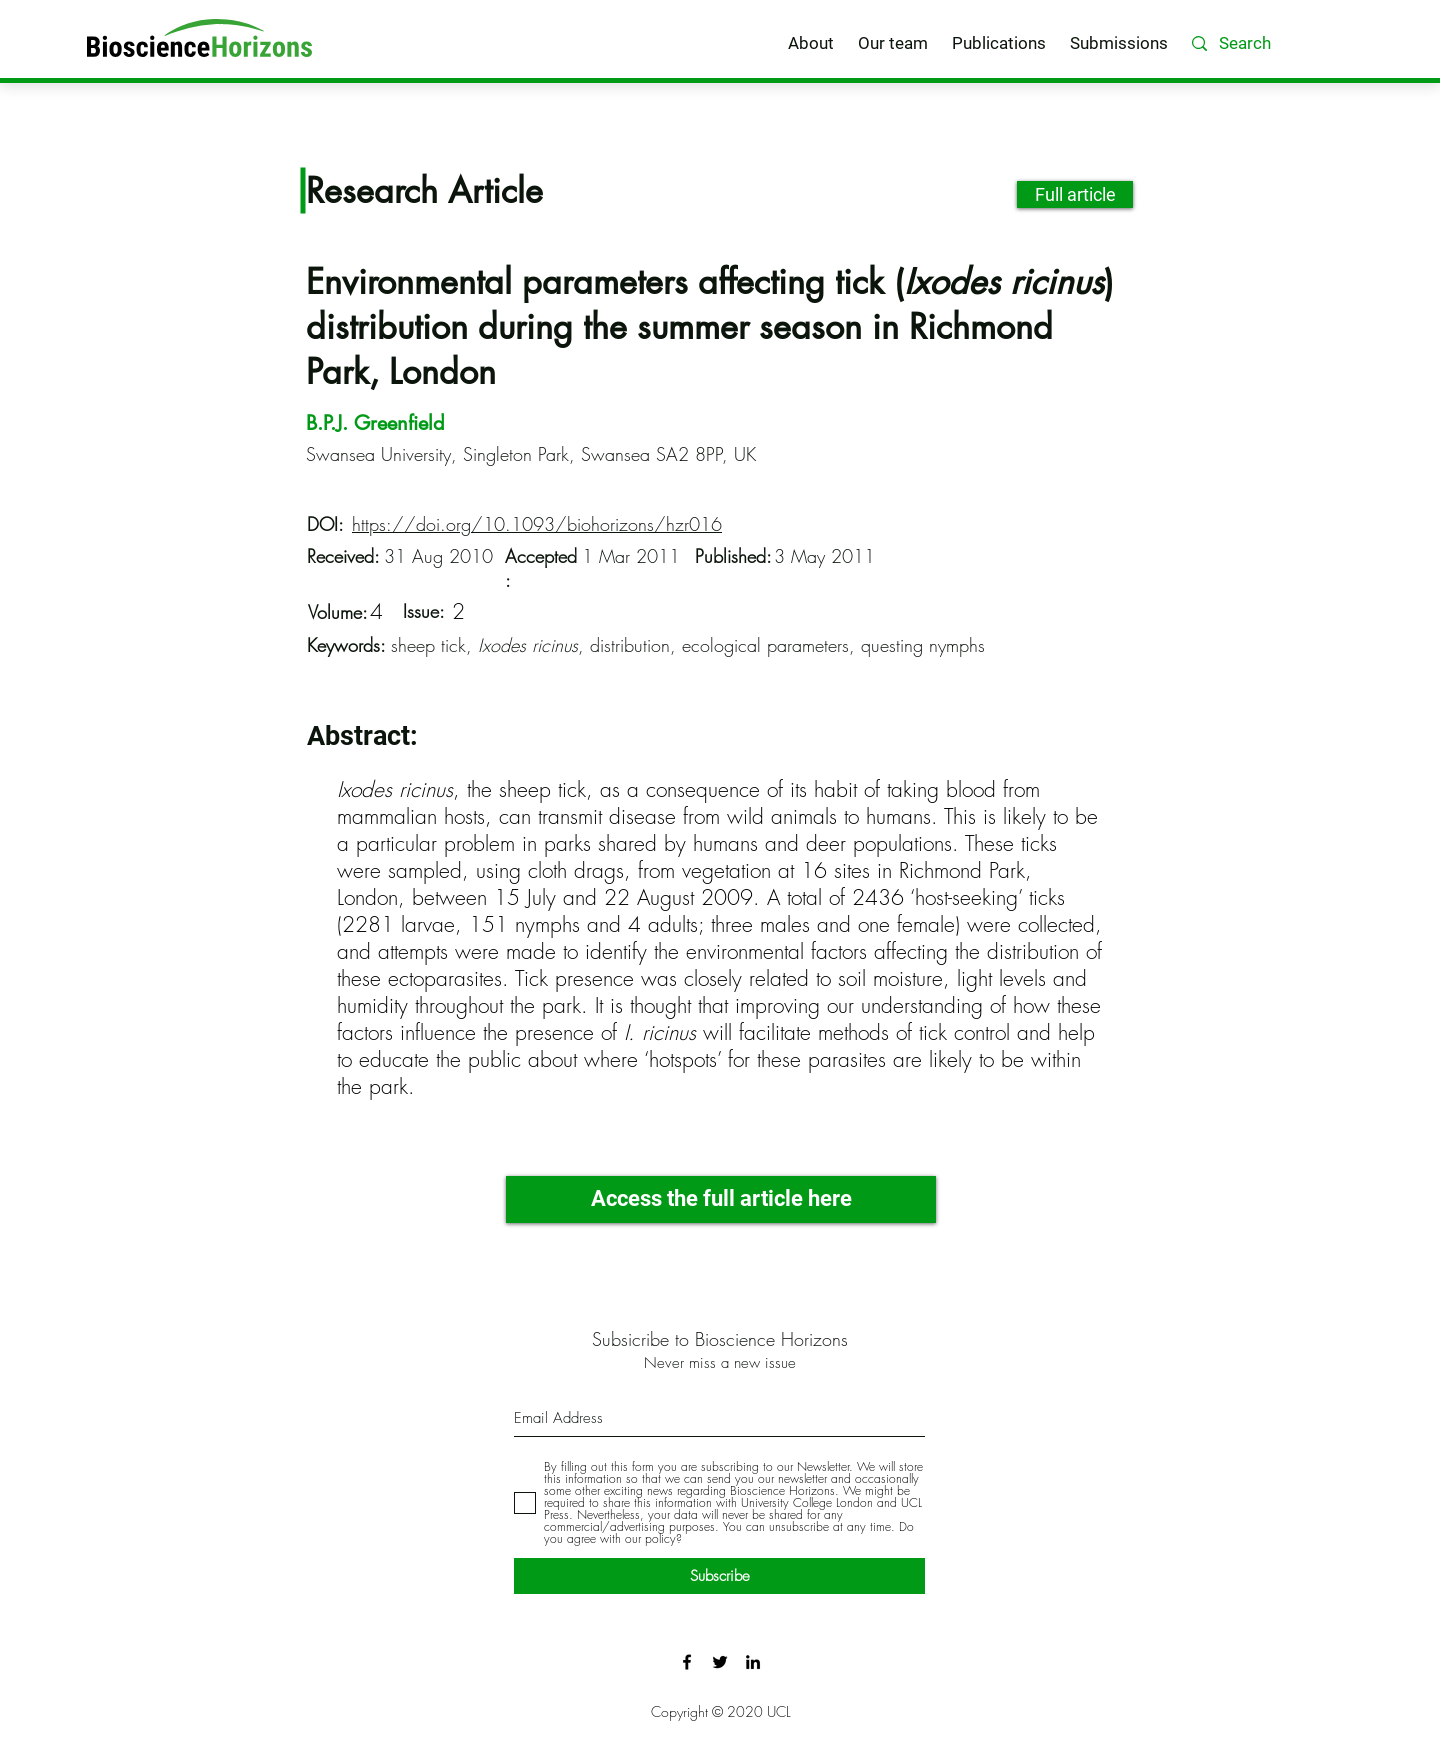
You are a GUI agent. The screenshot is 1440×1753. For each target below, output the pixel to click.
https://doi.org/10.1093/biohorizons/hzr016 (537, 524)
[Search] (1273, 43)
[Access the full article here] (721, 1199)
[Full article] (1075, 194)
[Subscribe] (719, 1576)
